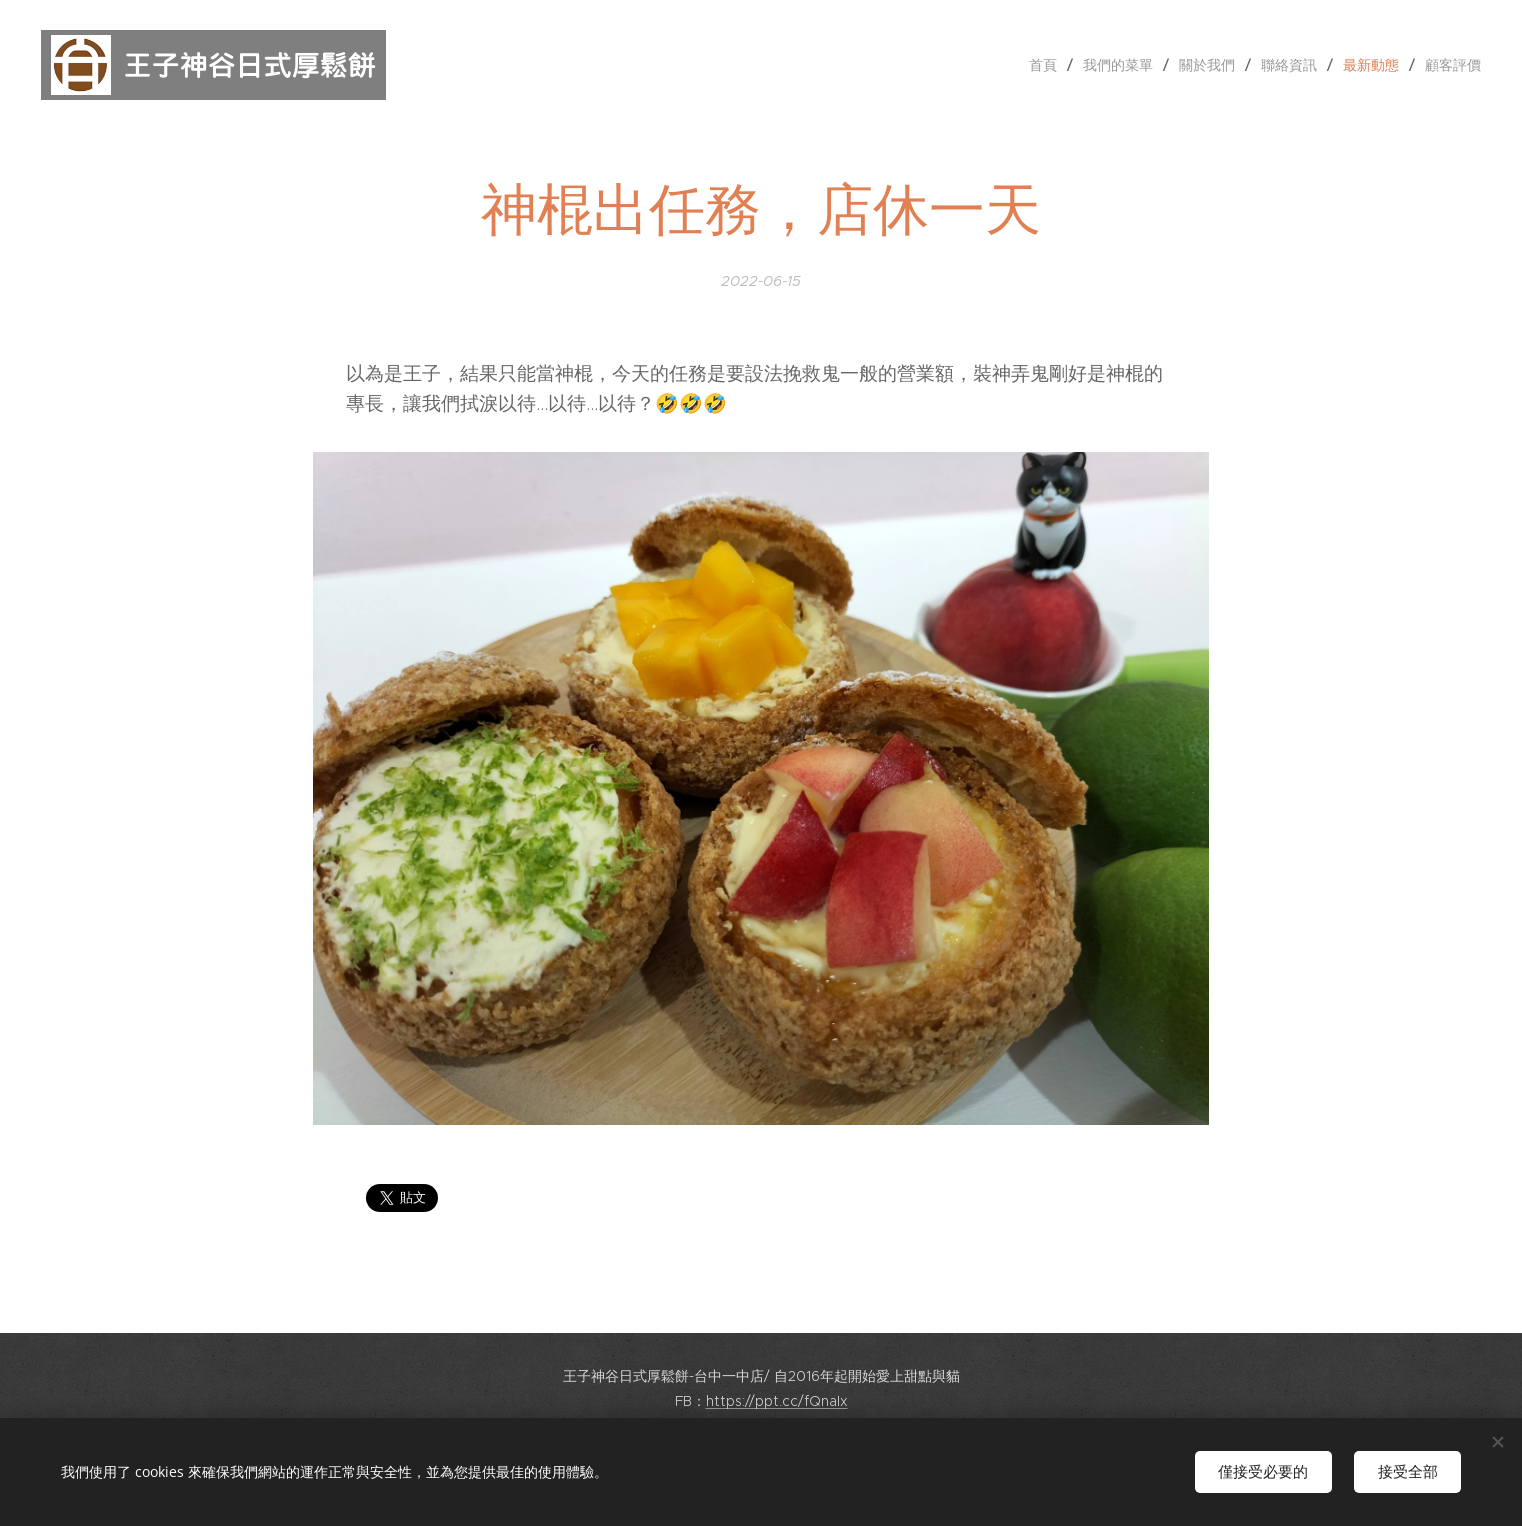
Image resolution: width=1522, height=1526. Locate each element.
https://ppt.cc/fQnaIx (777, 1401)
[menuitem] (1048, 65)
